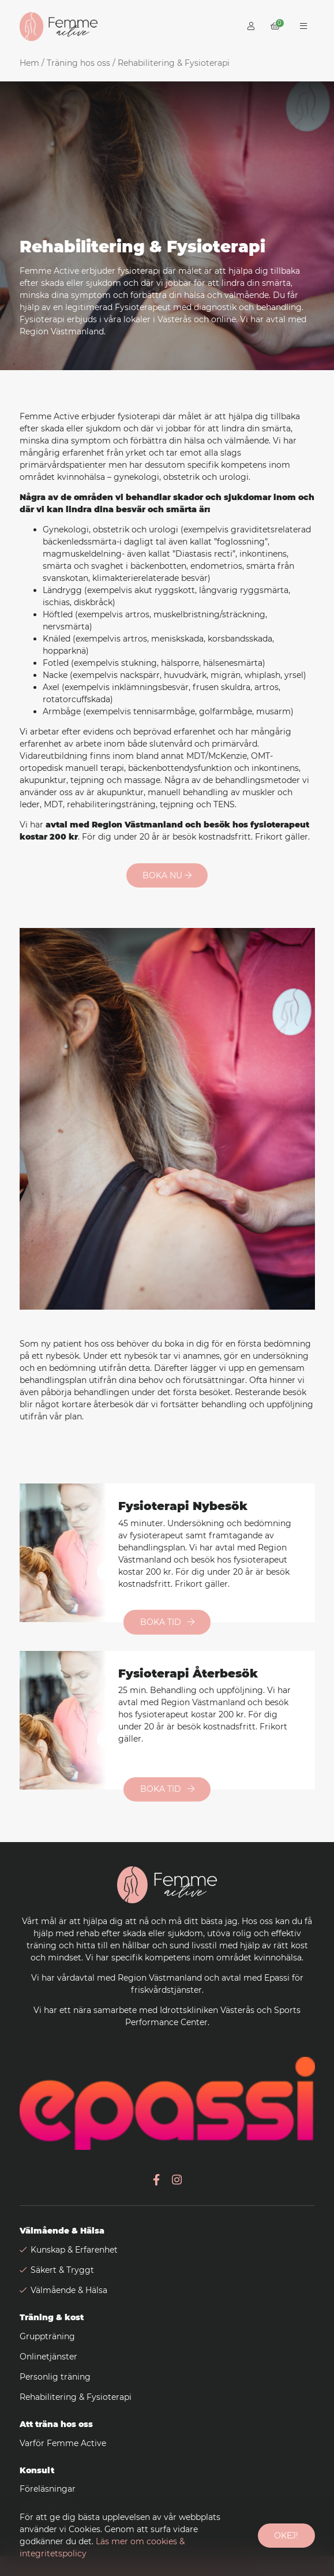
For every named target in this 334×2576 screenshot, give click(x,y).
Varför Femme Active (63, 2443)
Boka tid (167, 1622)
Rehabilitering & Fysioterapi (76, 2397)
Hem (29, 63)
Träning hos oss (78, 63)
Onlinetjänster (48, 2356)
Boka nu (167, 875)
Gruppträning (47, 2336)
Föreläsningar (48, 2489)
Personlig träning (55, 2377)
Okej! (286, 2535)
